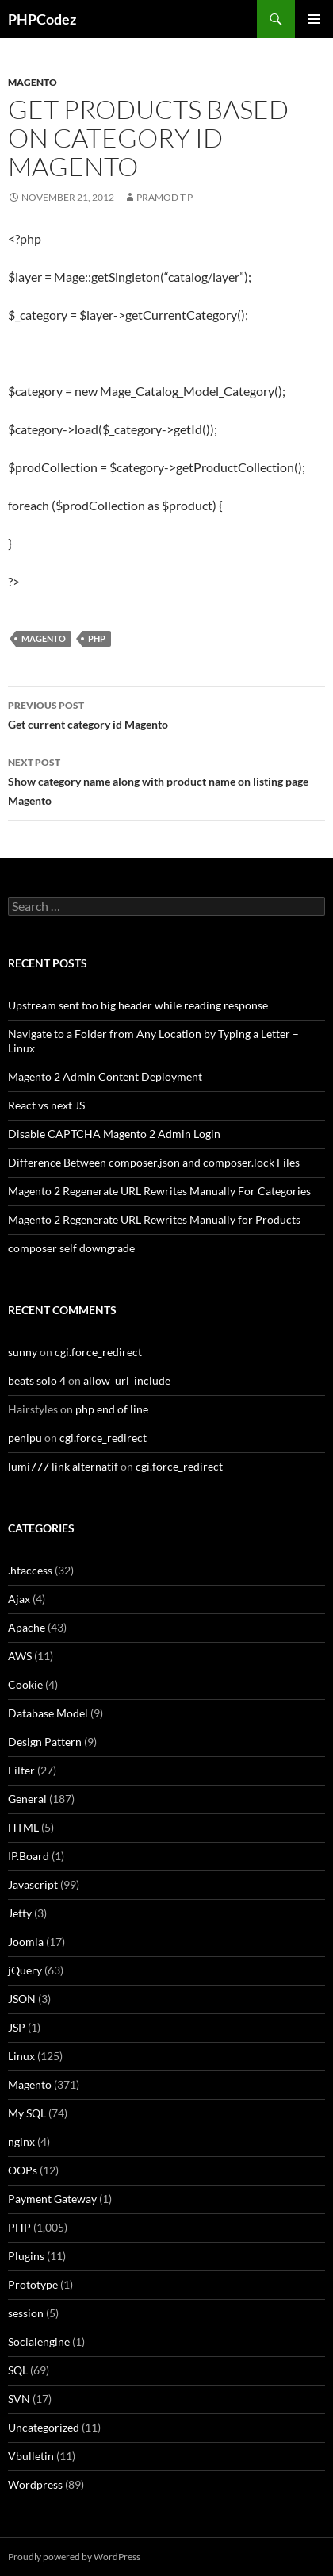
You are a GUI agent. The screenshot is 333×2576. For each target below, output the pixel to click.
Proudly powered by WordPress (74, 2557)
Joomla (26, 1941)
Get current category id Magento (166, 713)
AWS (20, 1656)
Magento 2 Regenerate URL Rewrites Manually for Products (154, 1219)
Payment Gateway (52, 2198)
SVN (19, 2398)
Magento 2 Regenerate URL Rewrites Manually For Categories (159, 1191)
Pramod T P (164, 197)
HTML (23, 1827)
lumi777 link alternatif (63, 1466)
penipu (25, 1437)
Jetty (20, 1913)
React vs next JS (46, 1105)
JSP (16, 2027)
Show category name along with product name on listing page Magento (166, 780)
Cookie (25, 1684)
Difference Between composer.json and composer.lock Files (154, 1162)
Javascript (33, 1884)
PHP (96, 638)
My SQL (27, 2113)
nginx (21, 2141)
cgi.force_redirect (98, 1352)
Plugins (26, 2256)
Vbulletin (31, 2456)
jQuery (25, 1970)
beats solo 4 (37, 1380)
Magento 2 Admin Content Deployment (105, 1076)
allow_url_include (126, 1380)
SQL (18, 2370)
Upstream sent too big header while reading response (138, 1005)
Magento (32, 82)
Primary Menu (314, 19)
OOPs (22, 2170)
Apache (26, 1627)
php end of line (111, 1409)
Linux (21, 2056)
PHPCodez (42, 19)
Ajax (19, 1598)
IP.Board (28, 1856)
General (27, 1798)
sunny (22, 1352)
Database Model (48, 1713)
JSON (22, 1998)
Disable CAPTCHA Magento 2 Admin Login (114, 1133)
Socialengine (39, 2341)
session (26, 2313)
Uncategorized (43, 2427)
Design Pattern (45, 1741)
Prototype (33, 2284)
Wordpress (35, 2484)
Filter (21, 1770)
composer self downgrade (71, 1248)
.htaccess (30, 1570)
